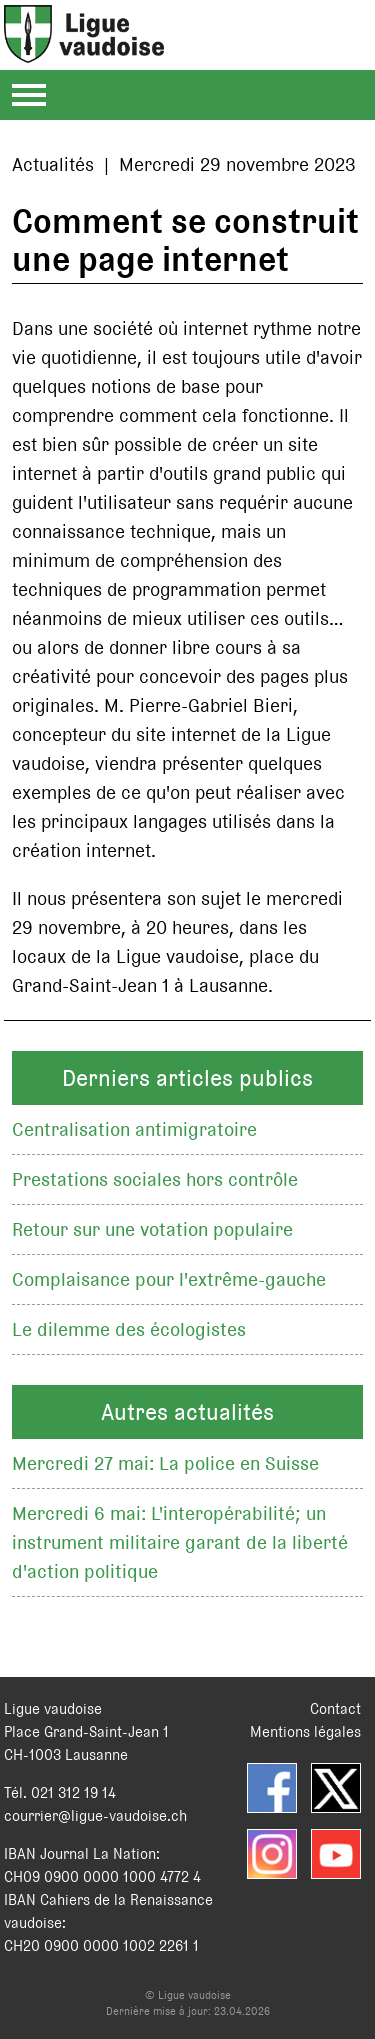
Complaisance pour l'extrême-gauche (169, 1279)
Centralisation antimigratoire (134, 1129)
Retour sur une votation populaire (152, 1229)
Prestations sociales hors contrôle (155, 1179)
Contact (335, 1708)
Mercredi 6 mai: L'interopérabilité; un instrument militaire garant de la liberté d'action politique (180, 1542)
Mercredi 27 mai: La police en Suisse (165, 1463)
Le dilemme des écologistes (129, 1329)
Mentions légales (305, 1731)
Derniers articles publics (187, 1078)
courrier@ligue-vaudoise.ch (95, 1815)
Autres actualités (187, 1412)
